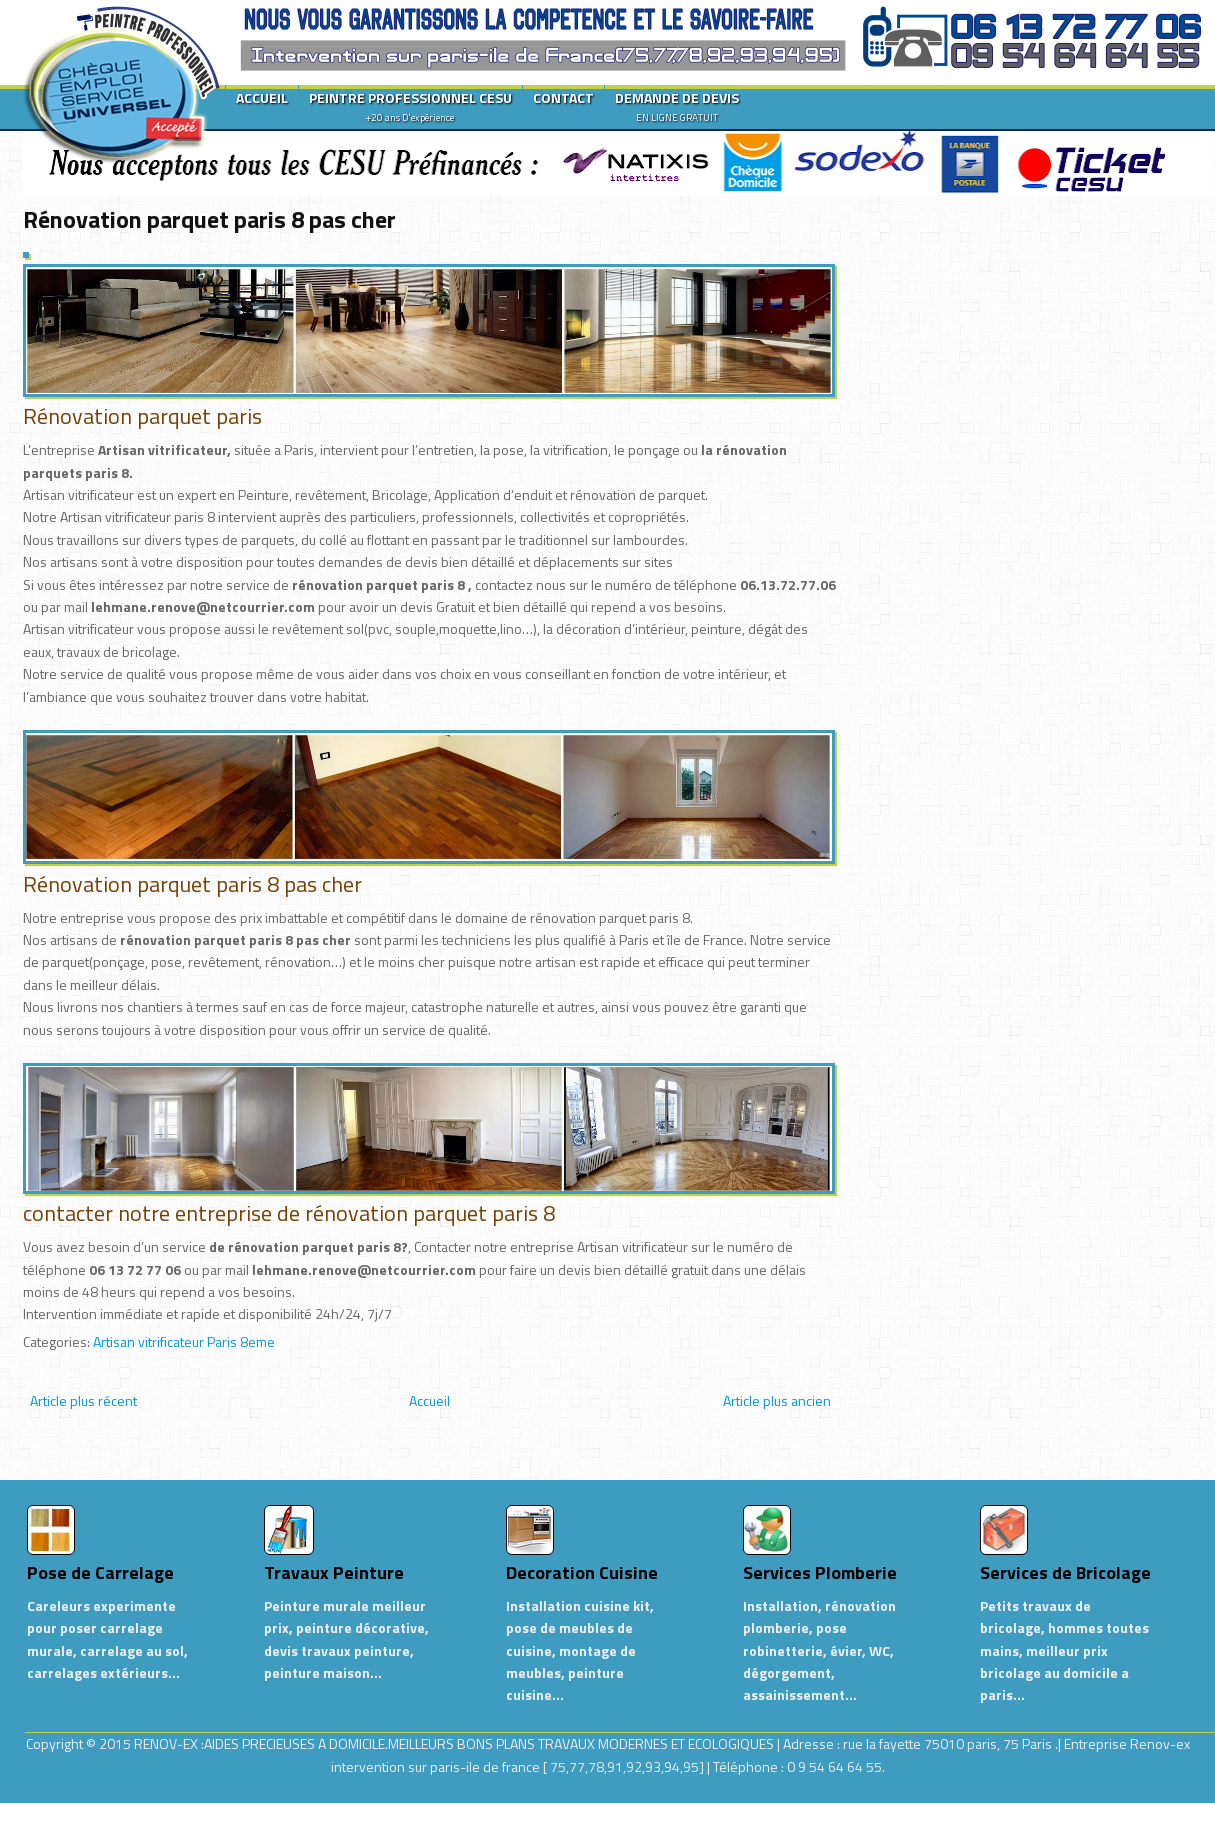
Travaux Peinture (334, 1572)
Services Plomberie (820, 1572)
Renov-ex (1160, 1743)
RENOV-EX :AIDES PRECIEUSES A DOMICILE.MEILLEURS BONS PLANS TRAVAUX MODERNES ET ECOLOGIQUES (455, 1743)
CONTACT (563, 97)
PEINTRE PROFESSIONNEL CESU (410, 106)
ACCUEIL (262, 97)
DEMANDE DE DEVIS (677, 106)
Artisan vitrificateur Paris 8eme (184, 1341)
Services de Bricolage (1065, 1572)
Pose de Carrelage (100, 1572)
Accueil (429, 1400)
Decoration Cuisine (582, 1572)
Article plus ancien (777, 1400)
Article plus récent (83, 1400)
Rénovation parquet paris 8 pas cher (209, 219)
